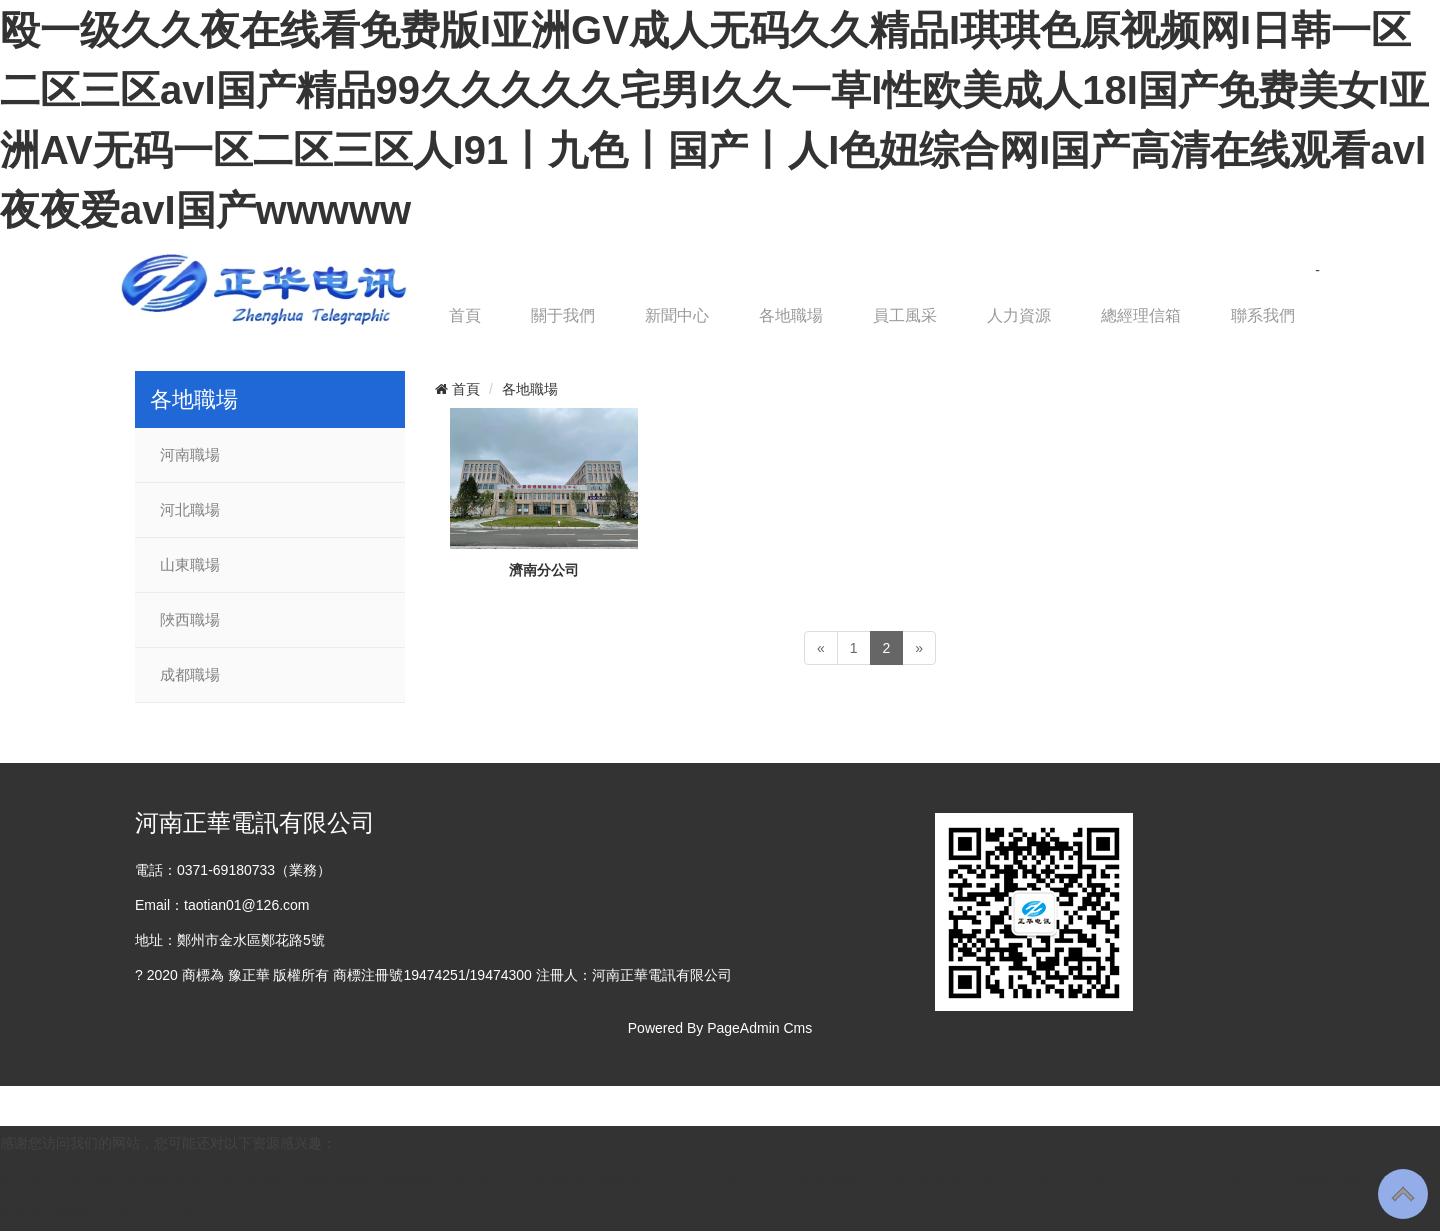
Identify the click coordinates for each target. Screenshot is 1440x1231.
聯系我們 (1263, 315)
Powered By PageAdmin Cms (720, 1028)
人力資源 (1019, 315)
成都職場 (190, 675)
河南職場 (190, 455)
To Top (1403, 1194)
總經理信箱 (1141, 315)
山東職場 (190, 565)
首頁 (465, 315)
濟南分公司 (544, 570)
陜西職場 (190, 620)
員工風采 (905, 315)
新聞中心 (677, 315)
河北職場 (190, 510)
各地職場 (791, 315)
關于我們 (563, 315)
